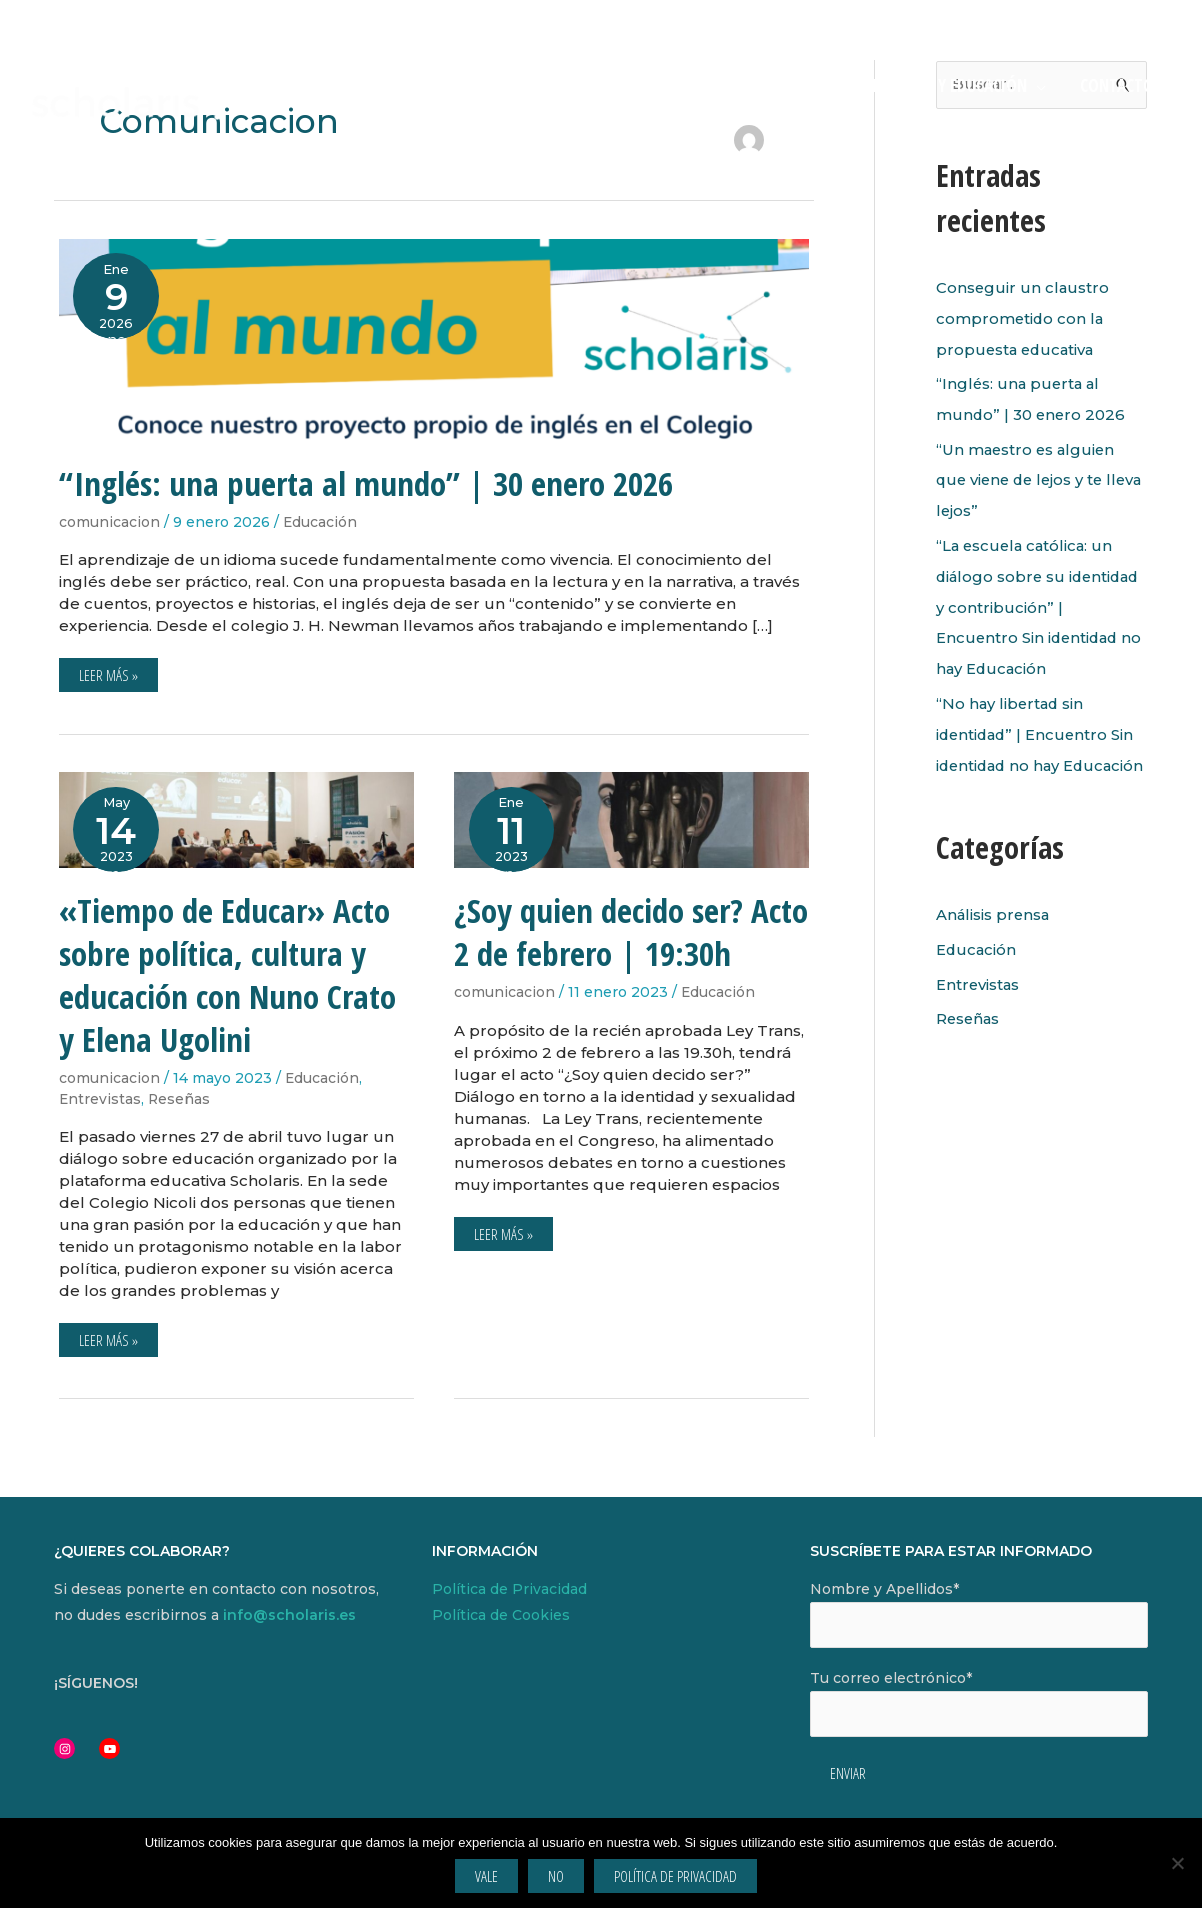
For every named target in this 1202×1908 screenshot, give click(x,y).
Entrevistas (100, 1099)
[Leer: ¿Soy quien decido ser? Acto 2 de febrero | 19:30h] (631, 818)
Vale (486, 1876)
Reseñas (180, 1099)
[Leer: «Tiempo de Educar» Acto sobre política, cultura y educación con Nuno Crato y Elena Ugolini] (236, 818)
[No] (1177, 1863)
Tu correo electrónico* (979, 1703)
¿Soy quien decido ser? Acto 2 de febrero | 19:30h (631, 932)
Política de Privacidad (509, 1589)
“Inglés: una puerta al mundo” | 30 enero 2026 (366, 483)
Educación (320, 522)
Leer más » (108, 671)
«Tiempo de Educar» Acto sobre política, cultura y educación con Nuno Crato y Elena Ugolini (227, 975)
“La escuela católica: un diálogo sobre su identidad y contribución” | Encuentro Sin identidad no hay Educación (1041, 598)
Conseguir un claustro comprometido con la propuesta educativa (1023, 317)
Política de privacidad (675, 1876)
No (556, 1876)
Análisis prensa (994, 931)
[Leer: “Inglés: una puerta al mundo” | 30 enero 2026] (434, 337)
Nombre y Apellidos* (979, 1614)
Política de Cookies (501, 1615)
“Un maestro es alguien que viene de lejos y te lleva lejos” (1027, 475)
